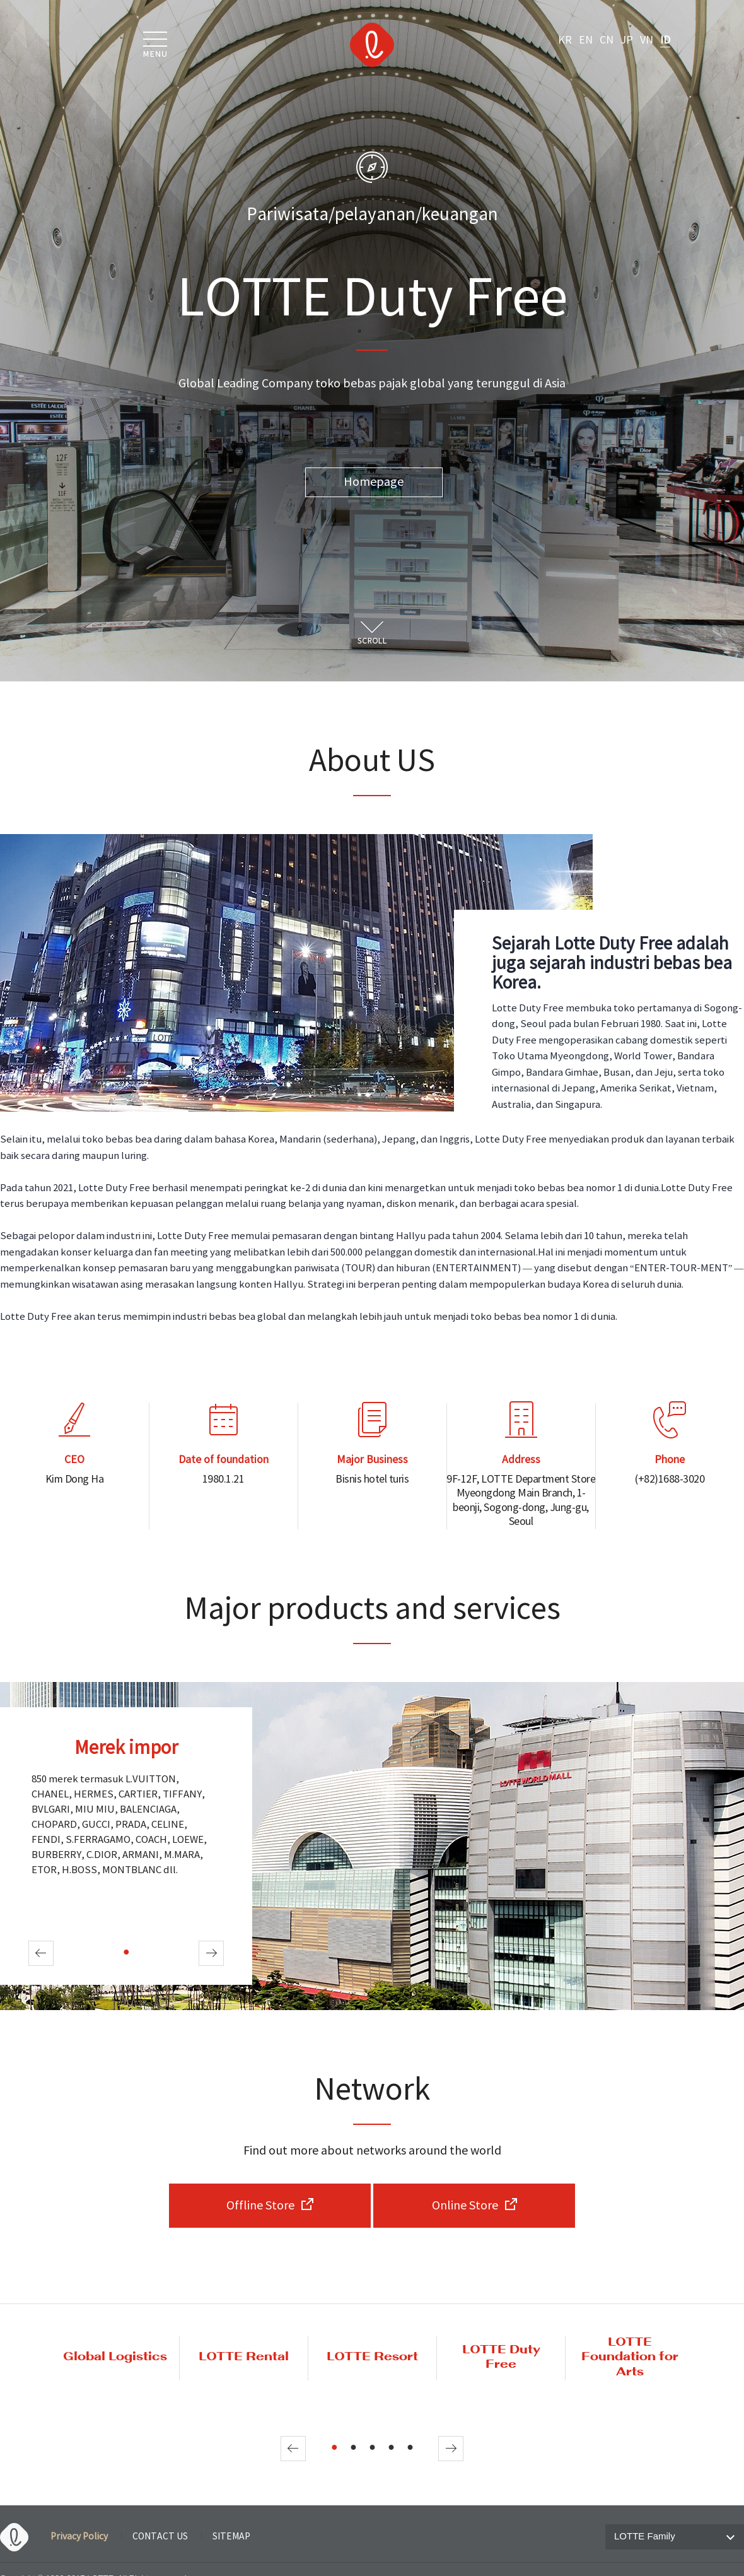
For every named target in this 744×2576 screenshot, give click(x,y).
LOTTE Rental (244, 2357)
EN (586, 40)
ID (665, 40)
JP (626, 40)
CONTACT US (160, 2537)
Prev (41, 1953)
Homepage (374, 482)
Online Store (465, 2206)
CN (606, 40)
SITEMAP (231, 2537)
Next (211, 1953)
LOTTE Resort (372, 2357)
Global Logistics (115, 2357)
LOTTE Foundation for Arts (629, 2357)
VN (646, 40)
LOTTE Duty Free (501, 2358)
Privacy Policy (79, 2537)
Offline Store (260, 2206)
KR (565, 40)
